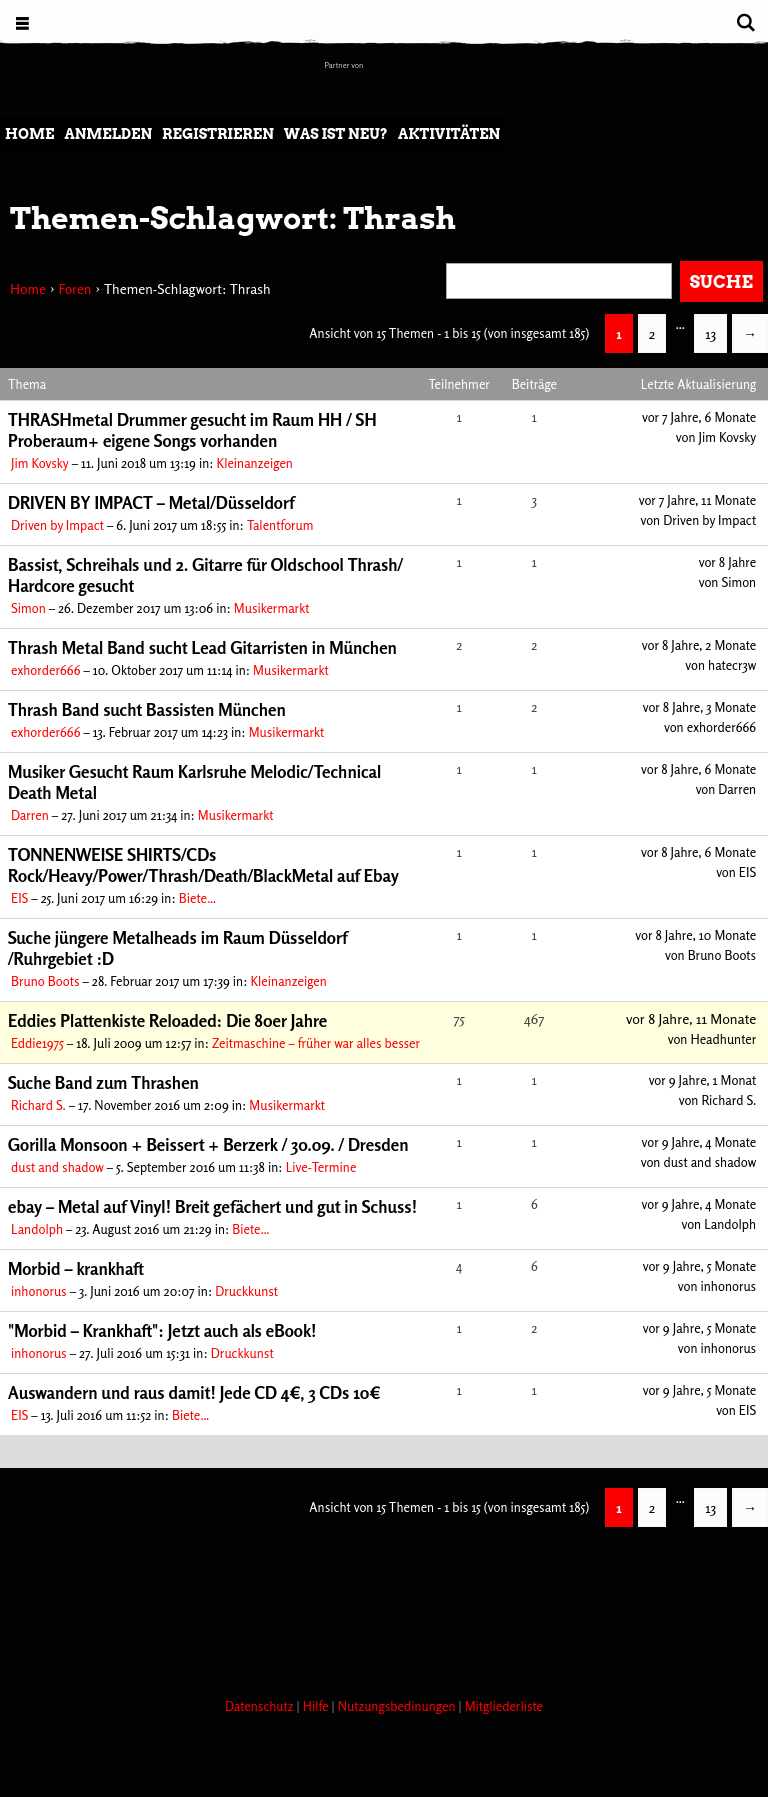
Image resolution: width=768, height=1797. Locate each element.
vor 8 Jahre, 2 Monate (699, 645)
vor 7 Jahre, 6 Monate (699, 417)
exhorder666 (46, 670)
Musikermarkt (272, 608)
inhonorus (39, 1291)
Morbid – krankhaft (76, 1268)
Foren (74, 288)
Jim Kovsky (40, 463)
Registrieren (218, 134)
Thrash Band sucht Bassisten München (147, 709)
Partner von (344, 65)
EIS (19, 898)
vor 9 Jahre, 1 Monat (703, 1080)
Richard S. (38, 1105)
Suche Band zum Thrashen (103, 1082)
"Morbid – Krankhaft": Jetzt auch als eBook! (162, 1330)
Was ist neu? (336, 134)
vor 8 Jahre (728, 562)
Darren (30, 815)
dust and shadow (57, 1167)
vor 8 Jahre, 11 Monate (691, 1018)
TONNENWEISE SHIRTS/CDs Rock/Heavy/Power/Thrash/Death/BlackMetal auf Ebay (203, 865)
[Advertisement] (364, 1607)
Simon (28, 608)
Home (29, 134)
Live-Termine (321, 1167)
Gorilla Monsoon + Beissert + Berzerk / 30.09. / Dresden (208, 1144)
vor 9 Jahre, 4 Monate (699, 1142)
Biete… (197, 898)
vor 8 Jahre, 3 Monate (700, 707)
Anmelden (108, 134)
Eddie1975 (37, 1043)
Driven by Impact (57, 525)
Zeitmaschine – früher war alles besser (316, 1043)
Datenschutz (261, 1706)
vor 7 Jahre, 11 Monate (698, 500)
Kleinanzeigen (255, 463)
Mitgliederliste (504, 1706)
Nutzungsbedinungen (398, 1706)
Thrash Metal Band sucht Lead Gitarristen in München (202, 647)
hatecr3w (732, 665)
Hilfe (317, 1706)
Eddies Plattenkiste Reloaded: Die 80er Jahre (167, 1020)
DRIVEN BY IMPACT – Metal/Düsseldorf (151, 502)
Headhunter (723, 1039)
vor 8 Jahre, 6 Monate (698, 769)
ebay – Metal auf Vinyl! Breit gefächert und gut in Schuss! (212, 1206)
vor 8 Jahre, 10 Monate (695, 935)
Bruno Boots (45, 981)
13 (710, 333)
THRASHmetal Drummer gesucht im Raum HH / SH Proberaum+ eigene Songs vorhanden (192, 430)
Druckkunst (246, 1291)
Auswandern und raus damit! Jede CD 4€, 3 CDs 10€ (194, 1392)
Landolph (37, 1229)
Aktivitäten (449, 134)
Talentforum (280, 525)
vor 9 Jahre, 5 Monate (699, 1266)
